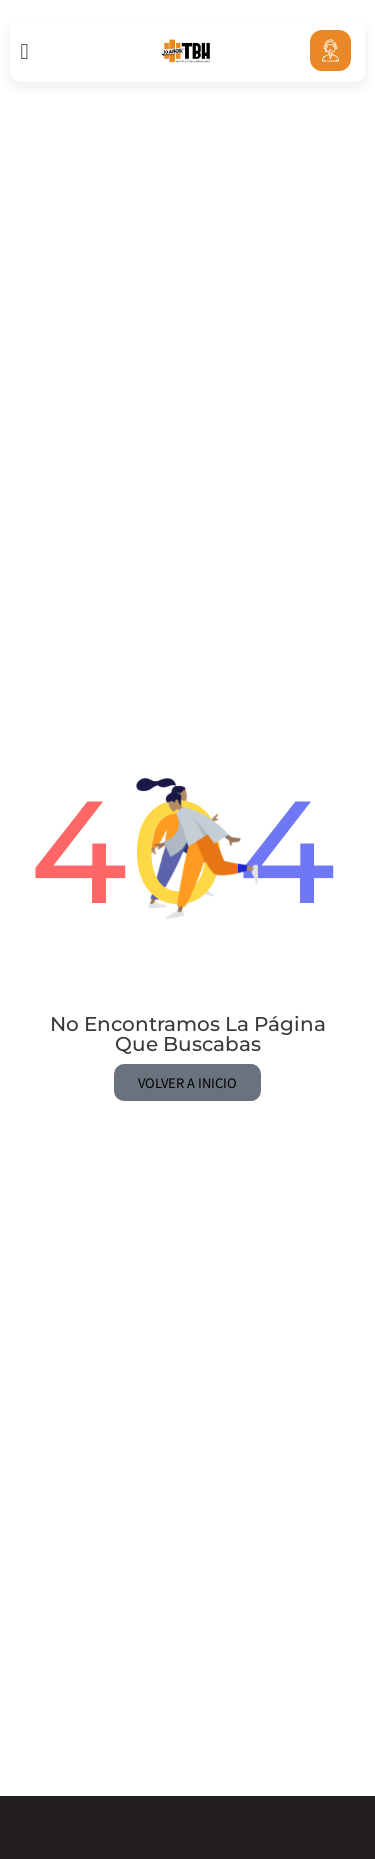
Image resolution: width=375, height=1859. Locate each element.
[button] (24, 51)
